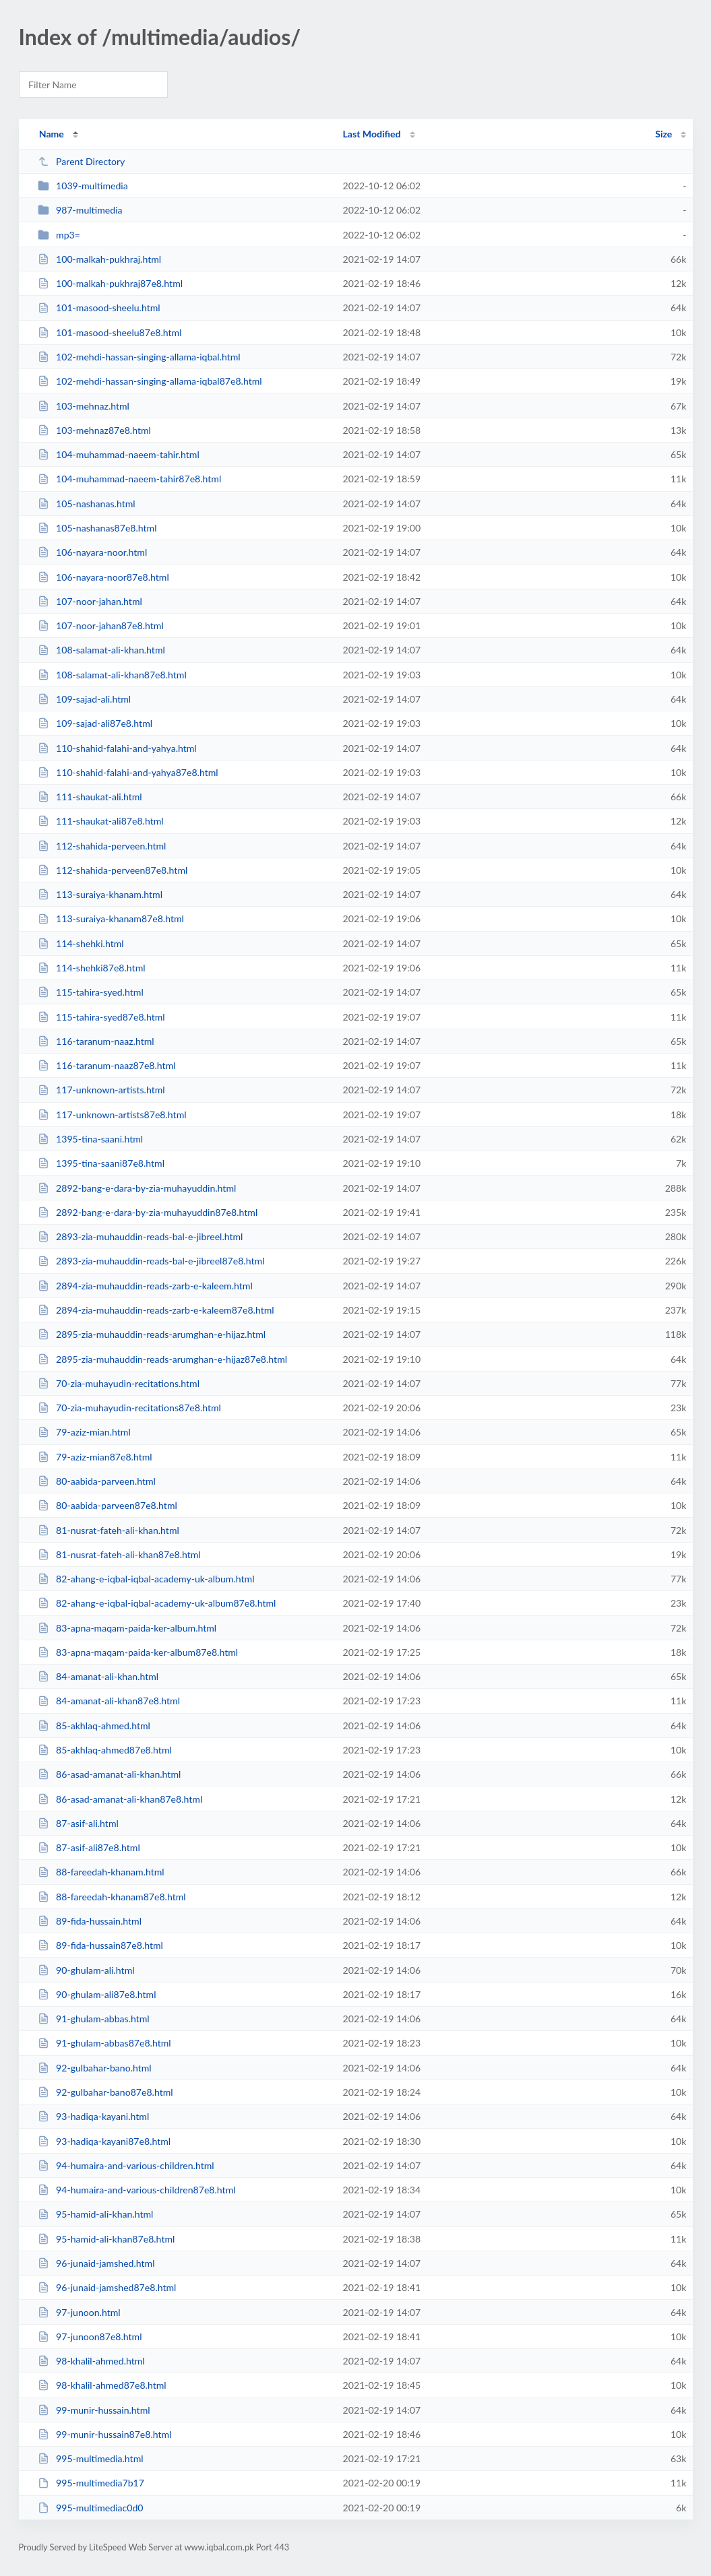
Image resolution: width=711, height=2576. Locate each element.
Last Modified (372, 133)
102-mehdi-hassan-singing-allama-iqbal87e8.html (150, 381)
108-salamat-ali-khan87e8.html (112, 674)
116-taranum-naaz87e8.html (107, 1065)
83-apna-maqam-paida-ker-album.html (127, 1628)
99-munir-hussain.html (94, 2410)
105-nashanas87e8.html (97, 528)
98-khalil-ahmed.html (91, 2360)
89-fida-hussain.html (90, 1921)
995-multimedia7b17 (91, 2482)
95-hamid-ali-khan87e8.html (106, 2239)
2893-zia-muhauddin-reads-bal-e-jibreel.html (140, 1236)
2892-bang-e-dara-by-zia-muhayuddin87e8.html (148, 1212)
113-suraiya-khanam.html (100, 894)
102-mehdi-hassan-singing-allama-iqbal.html (139, 356)
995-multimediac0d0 (91, 2507)
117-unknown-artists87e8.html (112, 1114)
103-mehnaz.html (83, 406)
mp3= (59, 234)
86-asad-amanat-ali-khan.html (109, 1774)
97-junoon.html (79, 2312)
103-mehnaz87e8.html (94, 430)
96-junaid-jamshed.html (96, 2263)
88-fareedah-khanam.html (101, 1871)
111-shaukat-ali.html (90, 796)
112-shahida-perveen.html (102, 845)
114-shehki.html (81, 943)
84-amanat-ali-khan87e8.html (109, 1700)
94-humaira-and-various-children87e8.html (137, 2189)
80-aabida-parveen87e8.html (107, 1505)
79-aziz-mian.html (84, 1432)
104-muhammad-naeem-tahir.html (118, 454)
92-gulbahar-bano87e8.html (105, 2092)
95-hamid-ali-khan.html (96, 2214)
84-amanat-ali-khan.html (98, 1676)
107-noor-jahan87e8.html (101, 625)
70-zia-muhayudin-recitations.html (118, 1383)
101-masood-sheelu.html (99, 307)
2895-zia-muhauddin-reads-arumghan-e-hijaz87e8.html (162, 1359)
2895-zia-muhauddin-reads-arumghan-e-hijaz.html (152, 1334)
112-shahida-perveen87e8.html (113, 870)
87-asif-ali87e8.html (89, 1847)
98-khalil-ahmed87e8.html (102, 2385)
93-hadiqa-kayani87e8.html (104, 2141)
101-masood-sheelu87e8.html (110, 332)
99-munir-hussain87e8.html (105, 2434)
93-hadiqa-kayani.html (94, 2116)
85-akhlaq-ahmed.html (94, 1725)
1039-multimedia (83, 185)
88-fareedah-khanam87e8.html (112, 1896)
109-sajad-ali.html (84, 699)
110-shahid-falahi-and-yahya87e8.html (128, 772)
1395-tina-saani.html (90, 1139)
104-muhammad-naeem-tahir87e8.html (130, 478)
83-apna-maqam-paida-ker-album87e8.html (138, 1652)
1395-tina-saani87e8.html (101, 1163)
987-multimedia (80, 210)
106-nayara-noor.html (93, 552)
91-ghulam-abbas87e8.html (104, 2043)
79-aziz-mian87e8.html (95, 1456)
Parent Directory (81, 161)
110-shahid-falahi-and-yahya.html (117, 748)
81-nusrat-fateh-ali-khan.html (108, 1530)
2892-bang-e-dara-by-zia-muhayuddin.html (137, 1188)
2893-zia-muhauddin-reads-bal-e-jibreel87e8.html (151, 1260)
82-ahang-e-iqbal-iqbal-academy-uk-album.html (146, 1578)
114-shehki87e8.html (92, 967)
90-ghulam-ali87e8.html (97, 1994)
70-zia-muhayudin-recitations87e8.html (129, 1407)
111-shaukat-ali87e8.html (101, 821)
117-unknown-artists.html (101, 1089)
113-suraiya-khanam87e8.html (111, 918)
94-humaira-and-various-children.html (126, 2165)
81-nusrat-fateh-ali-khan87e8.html (119, 1554)
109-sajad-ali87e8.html (95, 723)
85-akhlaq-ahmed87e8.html (105, 1750)
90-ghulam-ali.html (86, 1970)
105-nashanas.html (86, 503)
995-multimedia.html (91, 2458)
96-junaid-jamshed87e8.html (107, 2287)
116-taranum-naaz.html (96, 1041)
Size (663, 133)
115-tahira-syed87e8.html (101, 1017)
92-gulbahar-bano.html (95, 2067)
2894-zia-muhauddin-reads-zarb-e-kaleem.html (145, 1285)
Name (51, 133)
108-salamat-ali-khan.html (101, 649)
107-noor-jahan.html (90, 601)
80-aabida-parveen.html (97, 1481)
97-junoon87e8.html (90, 2336)
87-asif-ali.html (78, 1823)
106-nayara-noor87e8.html (103, 577)
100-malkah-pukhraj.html (99, 259)
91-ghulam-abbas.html (94, 2018)
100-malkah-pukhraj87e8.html (110, 283)
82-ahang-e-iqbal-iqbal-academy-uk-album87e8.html (157, 1603)
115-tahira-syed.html (91, 992)
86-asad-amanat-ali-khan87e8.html (120, 1799)
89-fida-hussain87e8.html (100, 1945)
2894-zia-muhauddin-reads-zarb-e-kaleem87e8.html (156, 1310)
